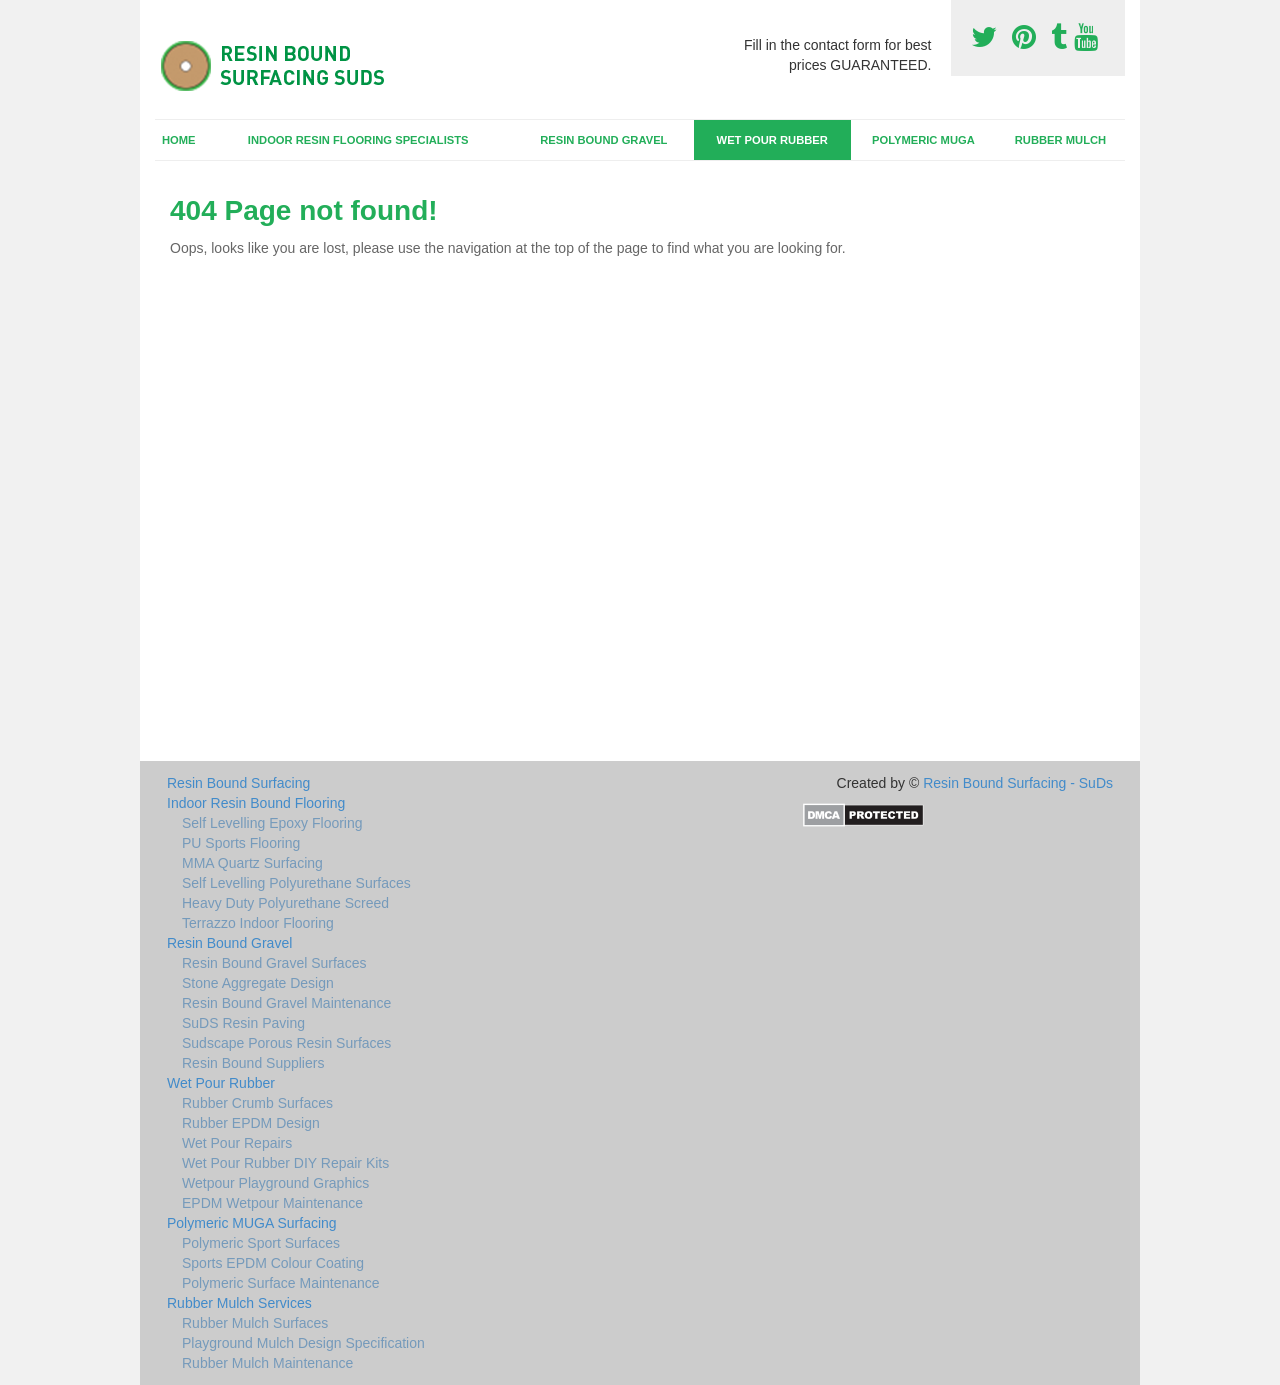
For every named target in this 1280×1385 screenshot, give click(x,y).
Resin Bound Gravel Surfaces (274, 963)
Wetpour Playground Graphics (275, 1183)
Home (179, 140)
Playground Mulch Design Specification (303, 1343)
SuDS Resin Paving (243, 1023)
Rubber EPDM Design (251, 1123)
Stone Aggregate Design (258, 983)
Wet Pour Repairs (237, 1143)
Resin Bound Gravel (603, 140)
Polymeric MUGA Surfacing (252, 1223)
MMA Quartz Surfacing (252, 863)
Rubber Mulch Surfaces (255, 1323)
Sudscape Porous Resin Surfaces (286, 1043)
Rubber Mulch (1060, 140)
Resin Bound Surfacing (238, 783)
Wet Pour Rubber (772, 140)
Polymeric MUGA (923, 140)
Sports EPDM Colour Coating (273, 1263)
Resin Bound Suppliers (253, 1063)
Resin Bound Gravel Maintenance (286, 1003)
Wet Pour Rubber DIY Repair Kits (285, 1163)
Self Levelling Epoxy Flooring (272, 823)
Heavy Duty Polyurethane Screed (285, 903)
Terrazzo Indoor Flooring (258, 923)
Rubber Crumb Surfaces (257, 1103)
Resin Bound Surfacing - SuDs (1018, 783)
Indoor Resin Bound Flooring (256, 803)
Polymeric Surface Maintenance (281, 1283)
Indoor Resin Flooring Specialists (358, 140)
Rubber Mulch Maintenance (267, 1363)
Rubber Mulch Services (239, 1303)
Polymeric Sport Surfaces (261, 1243)
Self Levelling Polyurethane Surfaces (296, 883)
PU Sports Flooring (241, 843)
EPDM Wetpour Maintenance (272, 1203)
